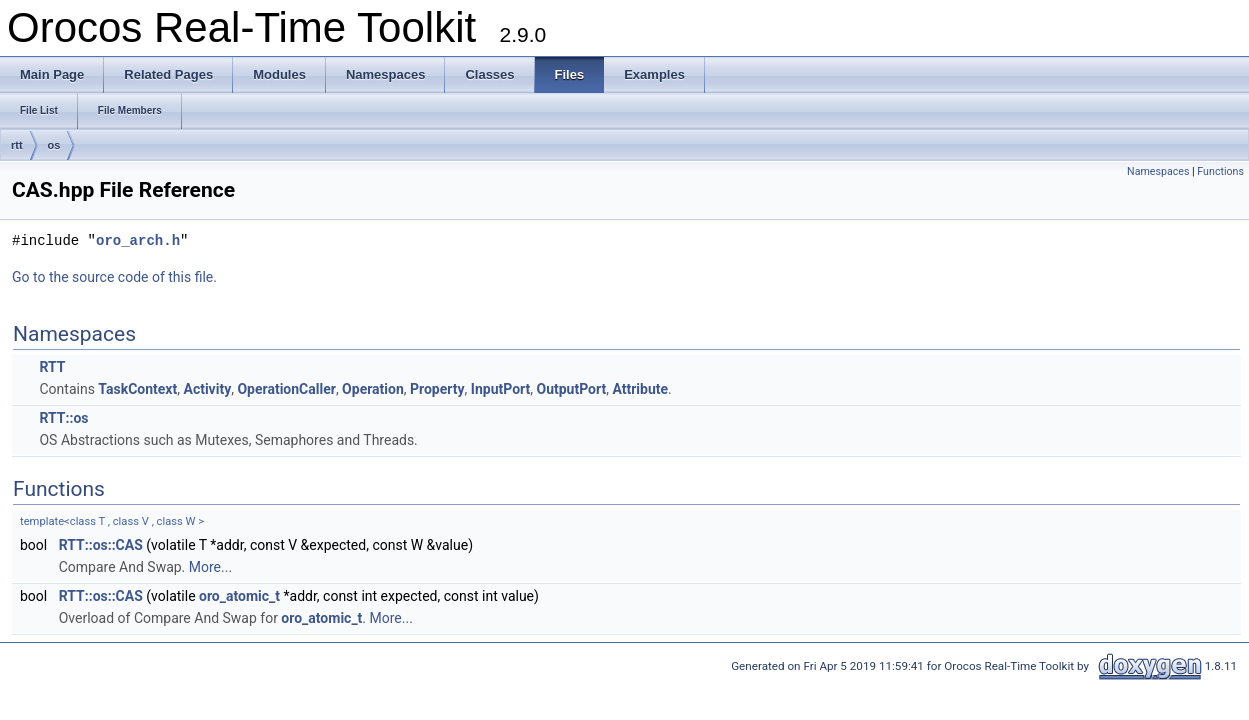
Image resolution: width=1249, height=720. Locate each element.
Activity (207, 389)
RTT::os (63, 418)
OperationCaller (286, 389)
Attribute (640, 389)
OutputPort (572, 389)
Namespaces (1158, 171)
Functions (1220, 171)
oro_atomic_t (239, 596)
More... (210, 567)
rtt (17, 145)
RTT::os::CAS (101, 545)
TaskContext (137, 389)
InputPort (500, 389)
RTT (52, 367)
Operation (373, 389)
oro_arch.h (138, 240)
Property (437, 389)
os (54, 145)
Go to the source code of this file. (114, 277)
